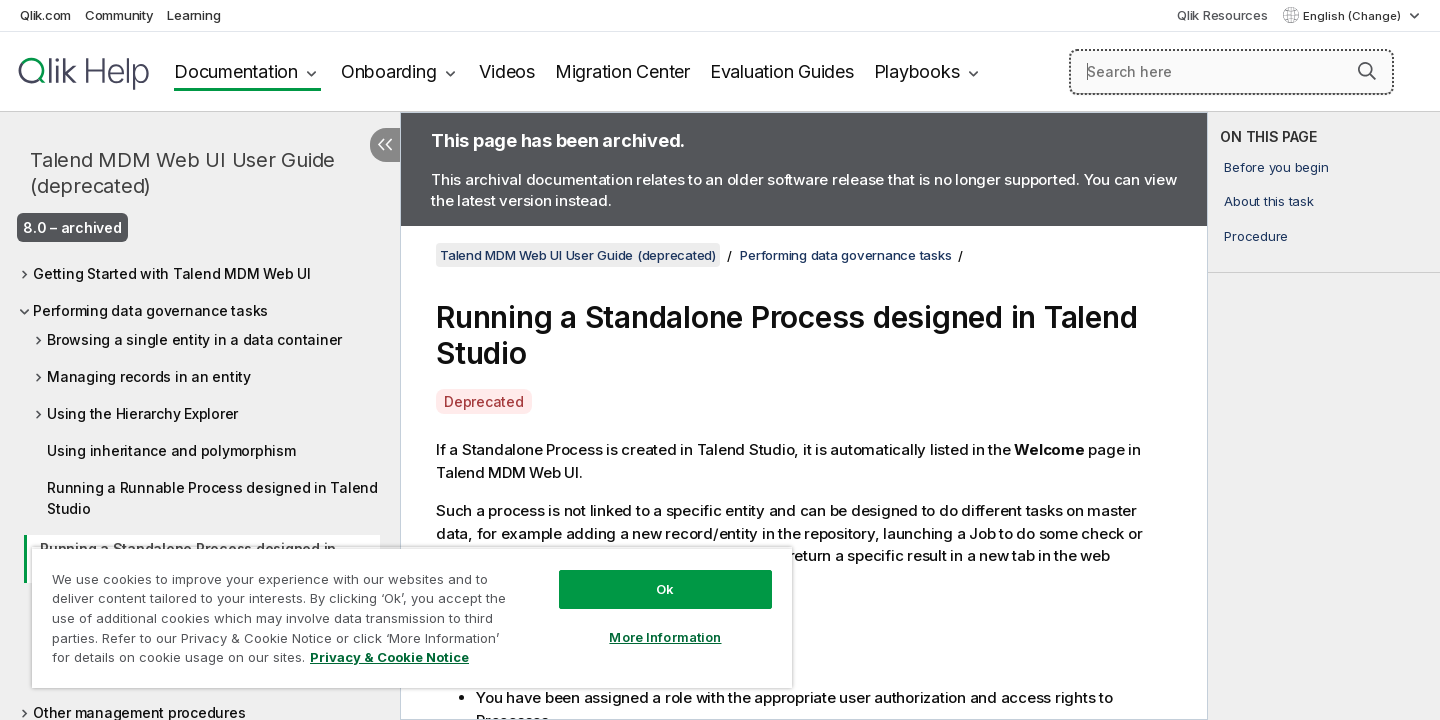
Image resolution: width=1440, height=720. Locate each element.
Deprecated (484, 401)
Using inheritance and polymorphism (171, 450)
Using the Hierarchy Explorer (142, 413)
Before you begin (1276, 167)
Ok (665, 589)
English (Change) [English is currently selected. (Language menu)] (1353, 16)
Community (119, 15)
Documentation (236, 71)
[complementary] (1324, 416)
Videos (507, 71)
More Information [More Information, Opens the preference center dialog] (665, 637)
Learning (193, 15)
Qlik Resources (1222, 15)
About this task (1268, 201)
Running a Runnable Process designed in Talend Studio (212, 498)
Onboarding (389, 71)
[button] (1367, 71)
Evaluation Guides (782, 71)
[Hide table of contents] (385, 145)
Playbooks (917, 71)
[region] (412, 617)
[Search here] (1231, 72)
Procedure (1256, 236)
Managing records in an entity (149, 376)
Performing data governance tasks (150, 310)
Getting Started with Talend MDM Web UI (172, 273)
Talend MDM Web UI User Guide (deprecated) (182, 173)
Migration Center (622, 71)
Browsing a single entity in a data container (194, 339)
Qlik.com (45, 15)
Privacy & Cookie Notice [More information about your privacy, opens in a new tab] (389, 657)
